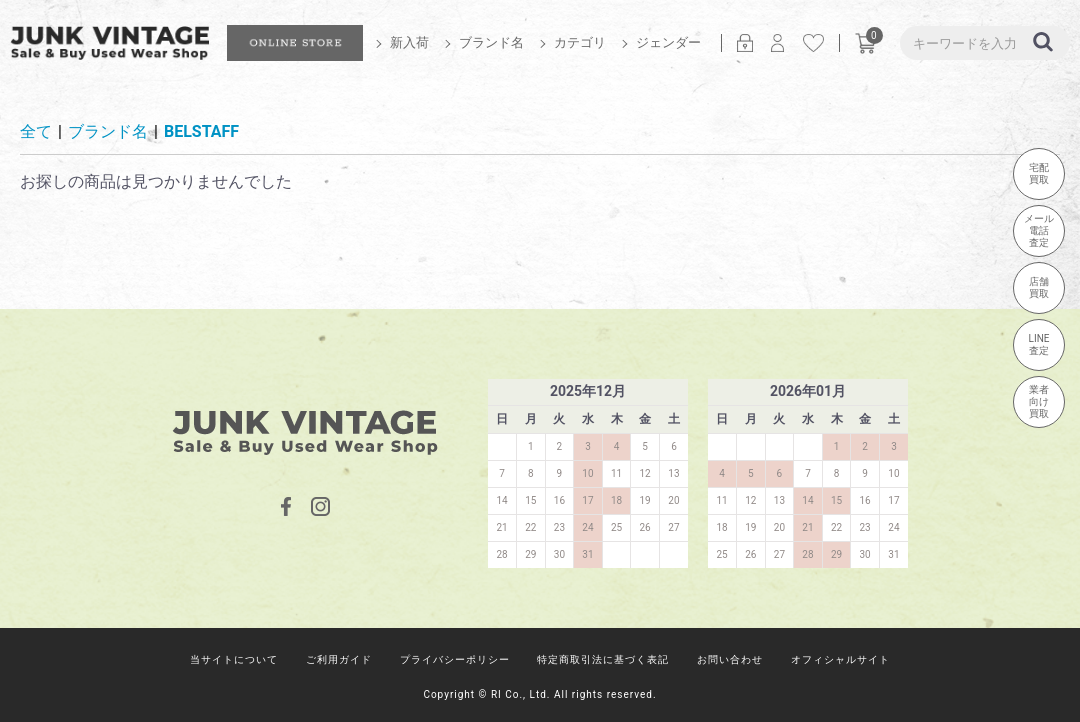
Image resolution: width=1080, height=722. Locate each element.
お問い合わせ (730, 659)
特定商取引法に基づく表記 (603, 659)
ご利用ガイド (339, 659)
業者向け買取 (1039, 401)
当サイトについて (234, 659)
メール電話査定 (1039, 230)
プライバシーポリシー (455, 659)
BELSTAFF (201, 131)
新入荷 (409, 42)
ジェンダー (668, 42)
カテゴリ (580, 42)
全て (36, 131)
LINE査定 (1039, 344)
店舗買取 (1039, 287)
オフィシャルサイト (840, 659)
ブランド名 (491, 42)
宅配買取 (1039, 173)
